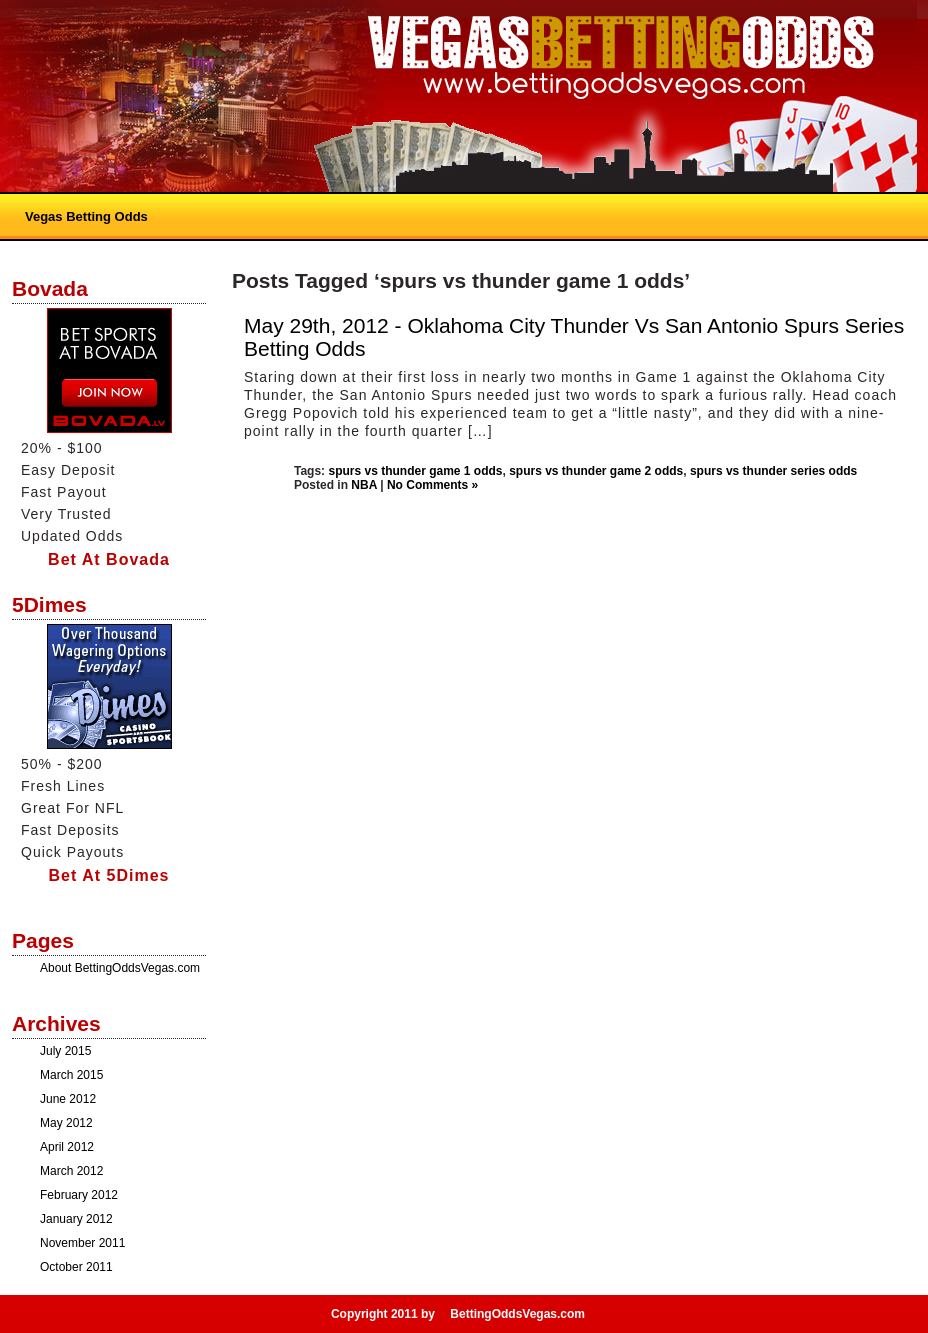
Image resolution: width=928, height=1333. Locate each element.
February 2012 (79, 1195)
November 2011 (82, 1243)
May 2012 (66, 1123)
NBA (364, 485)
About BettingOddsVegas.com (120, 968)
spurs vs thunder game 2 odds (596, 471)
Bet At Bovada (109, 559)
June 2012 (68, 1099)
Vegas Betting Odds (86, 216)
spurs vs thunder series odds (773, 471)
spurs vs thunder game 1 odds (415, 471)
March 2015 (71, 1075)
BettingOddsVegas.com (517, 1314)
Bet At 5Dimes (109, 875)
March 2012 (71, 1171)
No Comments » (432, 485)
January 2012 (76, 1219)
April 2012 (67, 1147)
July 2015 (65, 1051)
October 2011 (76, 1267)
